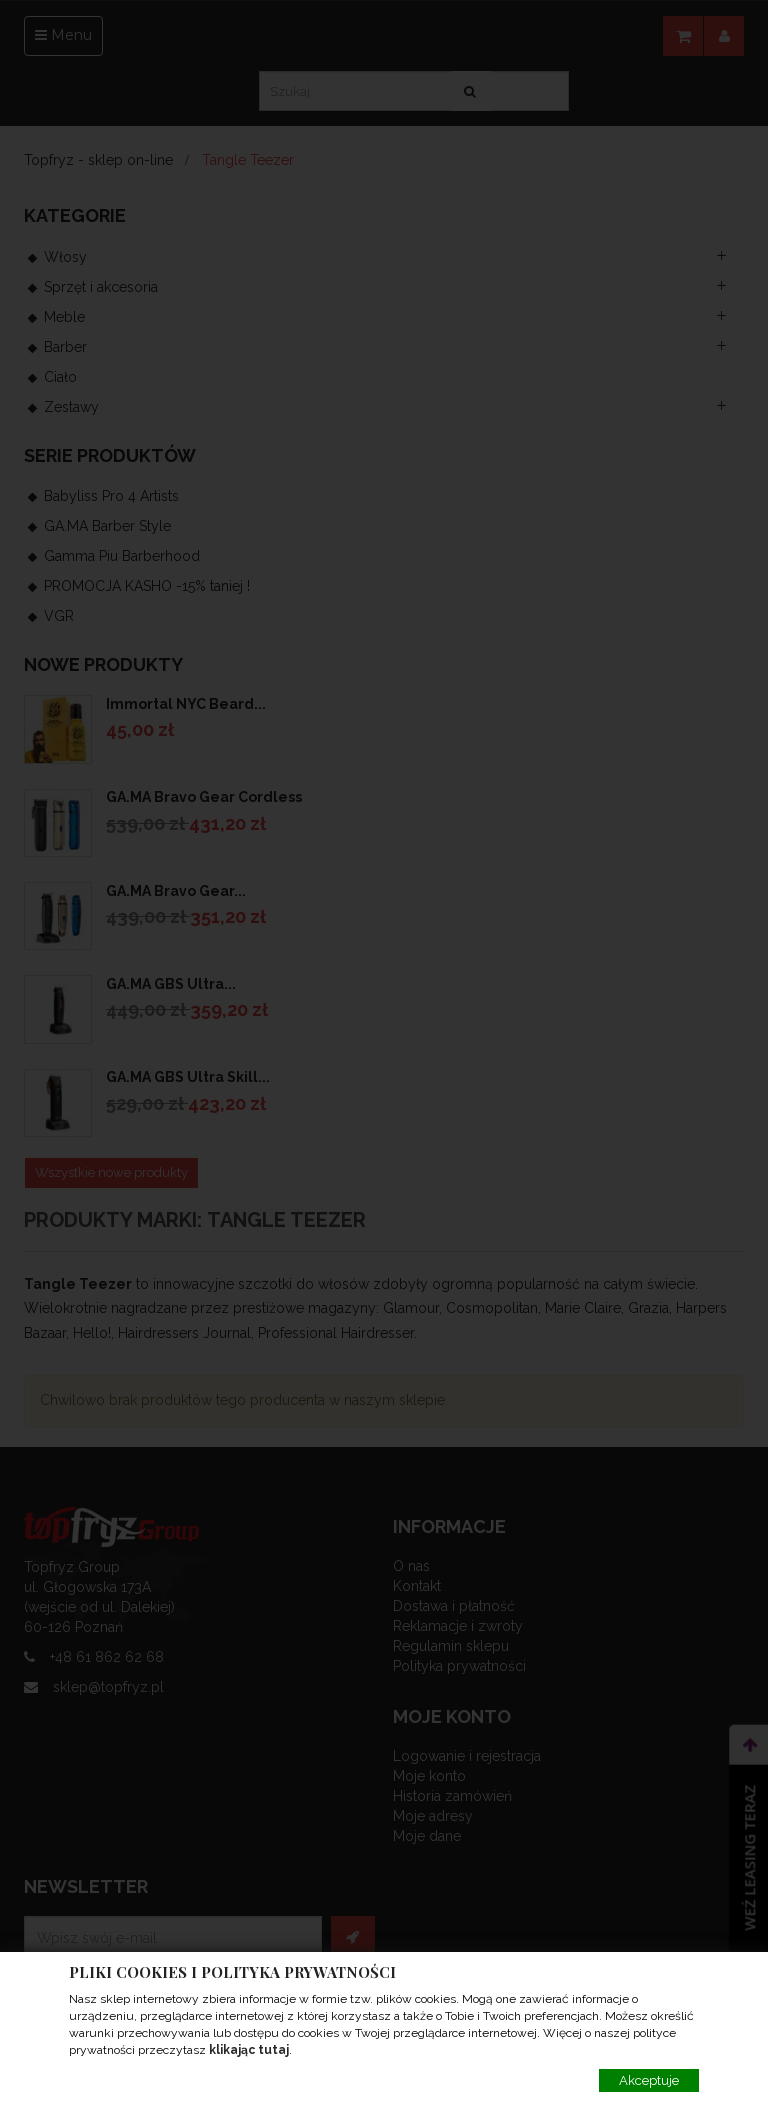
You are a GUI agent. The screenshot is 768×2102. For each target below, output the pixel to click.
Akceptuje (649, 2080)
